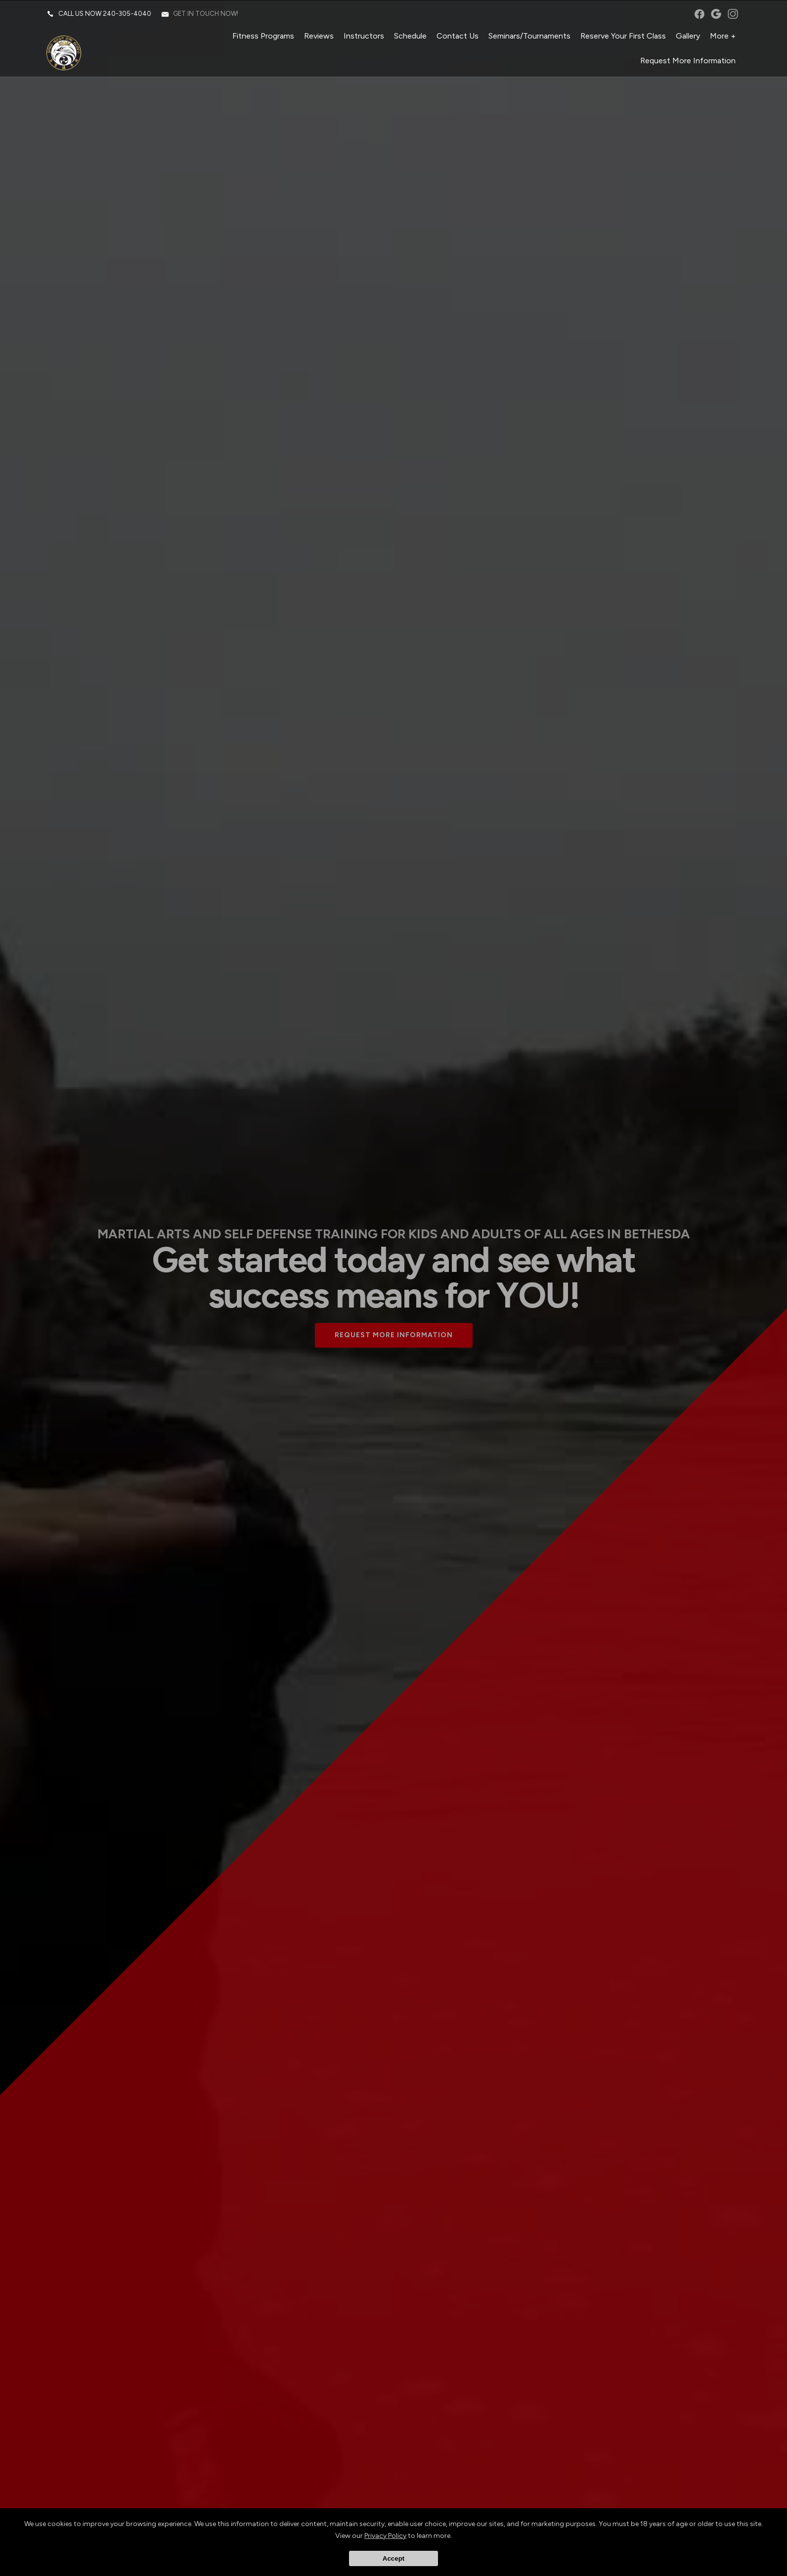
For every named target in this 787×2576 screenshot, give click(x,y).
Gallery (687, 37)
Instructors (363, 37)
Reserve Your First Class (622, 37)
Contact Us (457, 37)
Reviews (318, 37)
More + (722, 37)
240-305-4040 (128, 14)
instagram (732, 15)
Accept (393, 2558)
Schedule (409, 37)
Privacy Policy (385, 2536)
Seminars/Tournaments (528, 37)
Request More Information (687, 61)
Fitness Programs (262, 37)
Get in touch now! (206, 14)
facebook (698, 15)
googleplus (715, 15)
